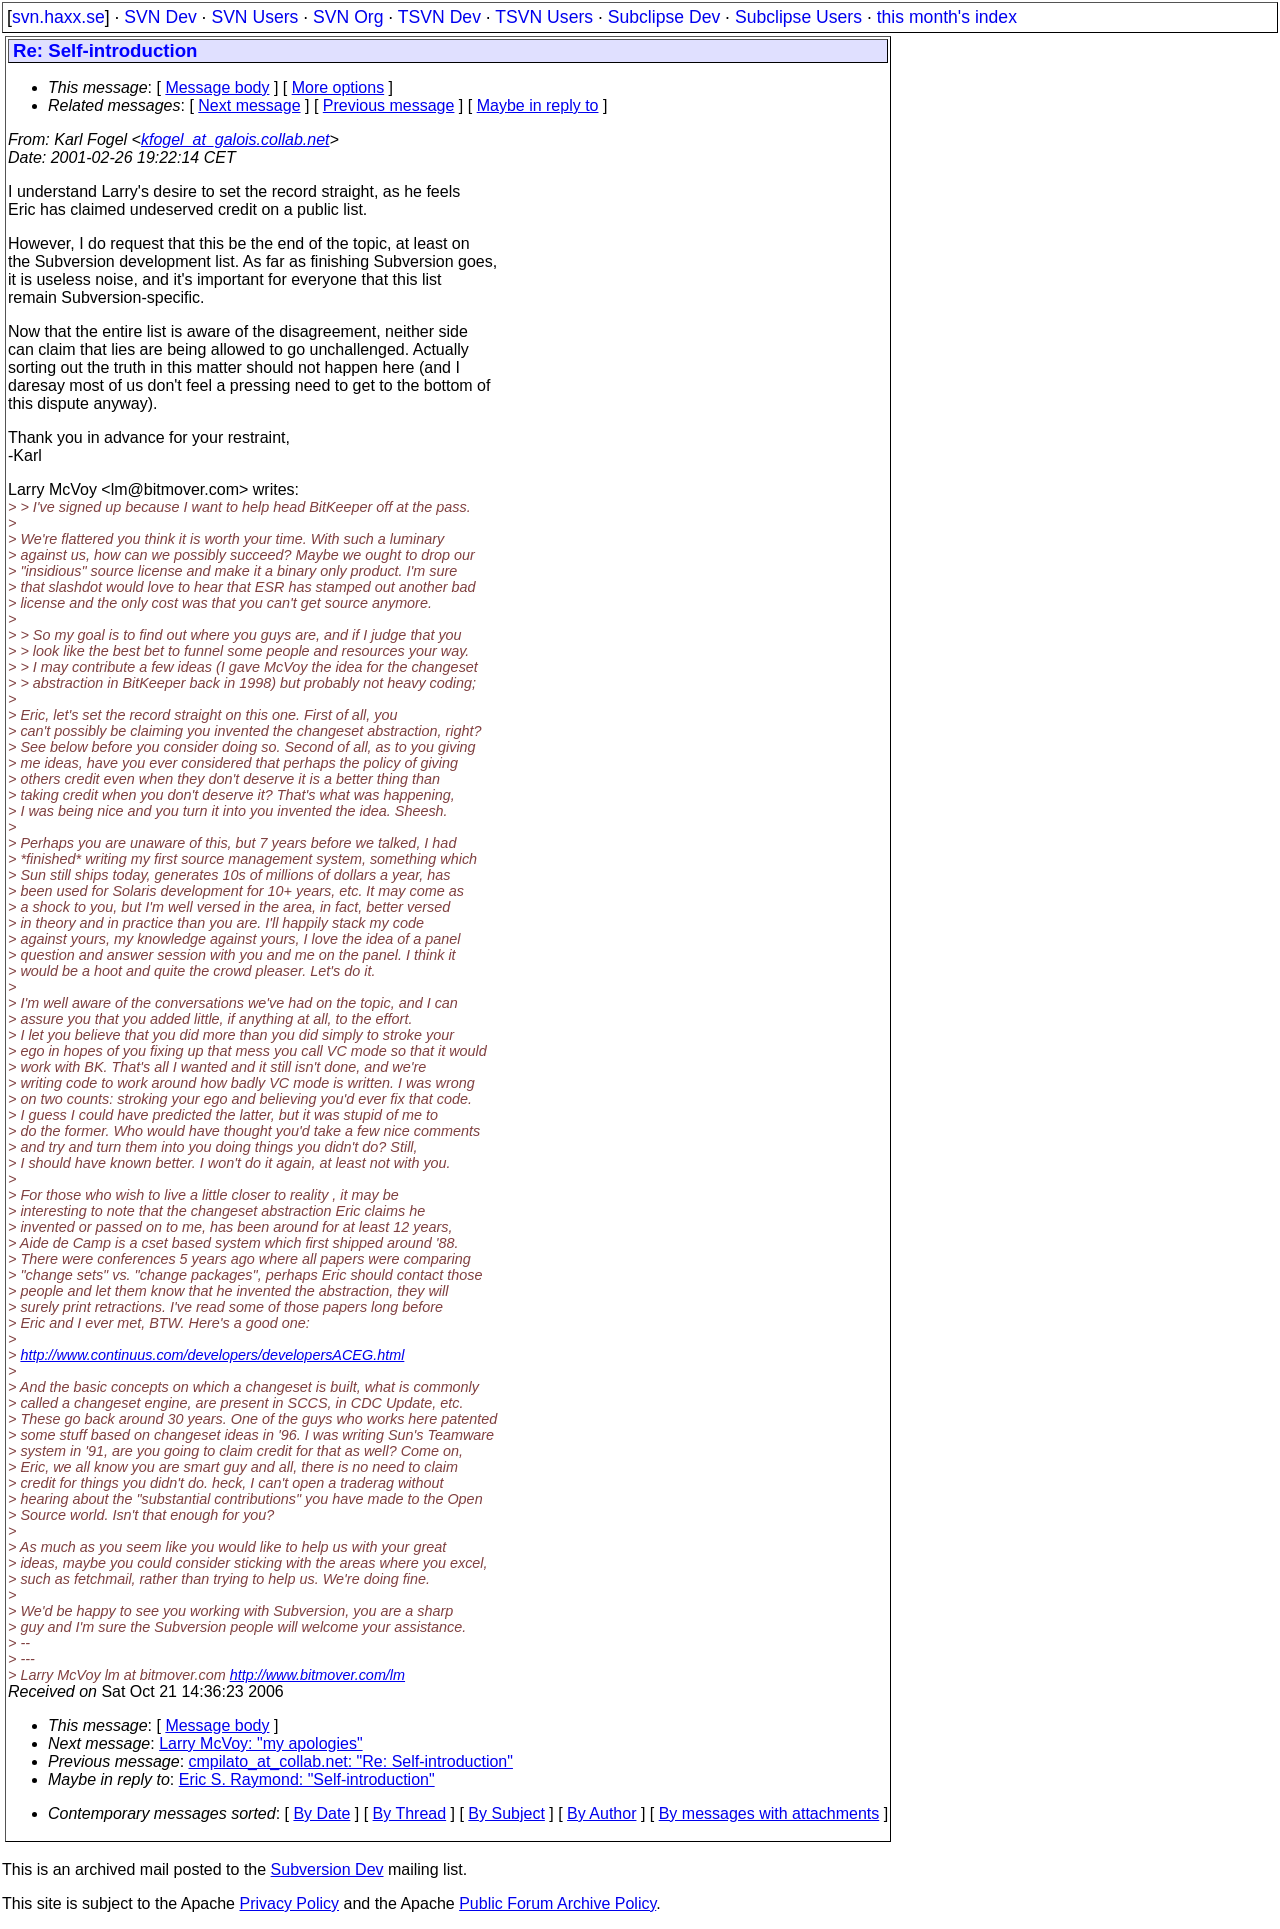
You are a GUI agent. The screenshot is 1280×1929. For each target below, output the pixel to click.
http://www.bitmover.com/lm (317, 1675)
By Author (601, 1813)
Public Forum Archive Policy (557, 1903)
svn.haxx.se (58, 17)
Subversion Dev (327, 1869)
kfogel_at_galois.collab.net (235, 139)
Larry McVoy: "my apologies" (260, 1743)
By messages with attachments (769, 1813)
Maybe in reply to (538, 105)
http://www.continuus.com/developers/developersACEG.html (212, 1355)
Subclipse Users (798, 17)
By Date (321, 1813)
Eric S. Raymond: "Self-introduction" (307, 1779)
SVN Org (348, 17)
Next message (249, 105)
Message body (217, 87)
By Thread (410, 1813)
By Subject (506, 1813)
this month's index (947, 17)
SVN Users (254, 17)
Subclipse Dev (664, 17)
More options (338, 87)
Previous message (389, 105)
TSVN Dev (439, 17)
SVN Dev (160, 17)
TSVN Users (544, 17)
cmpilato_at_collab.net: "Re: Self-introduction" (351, 1761)
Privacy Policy (289, 1903)
